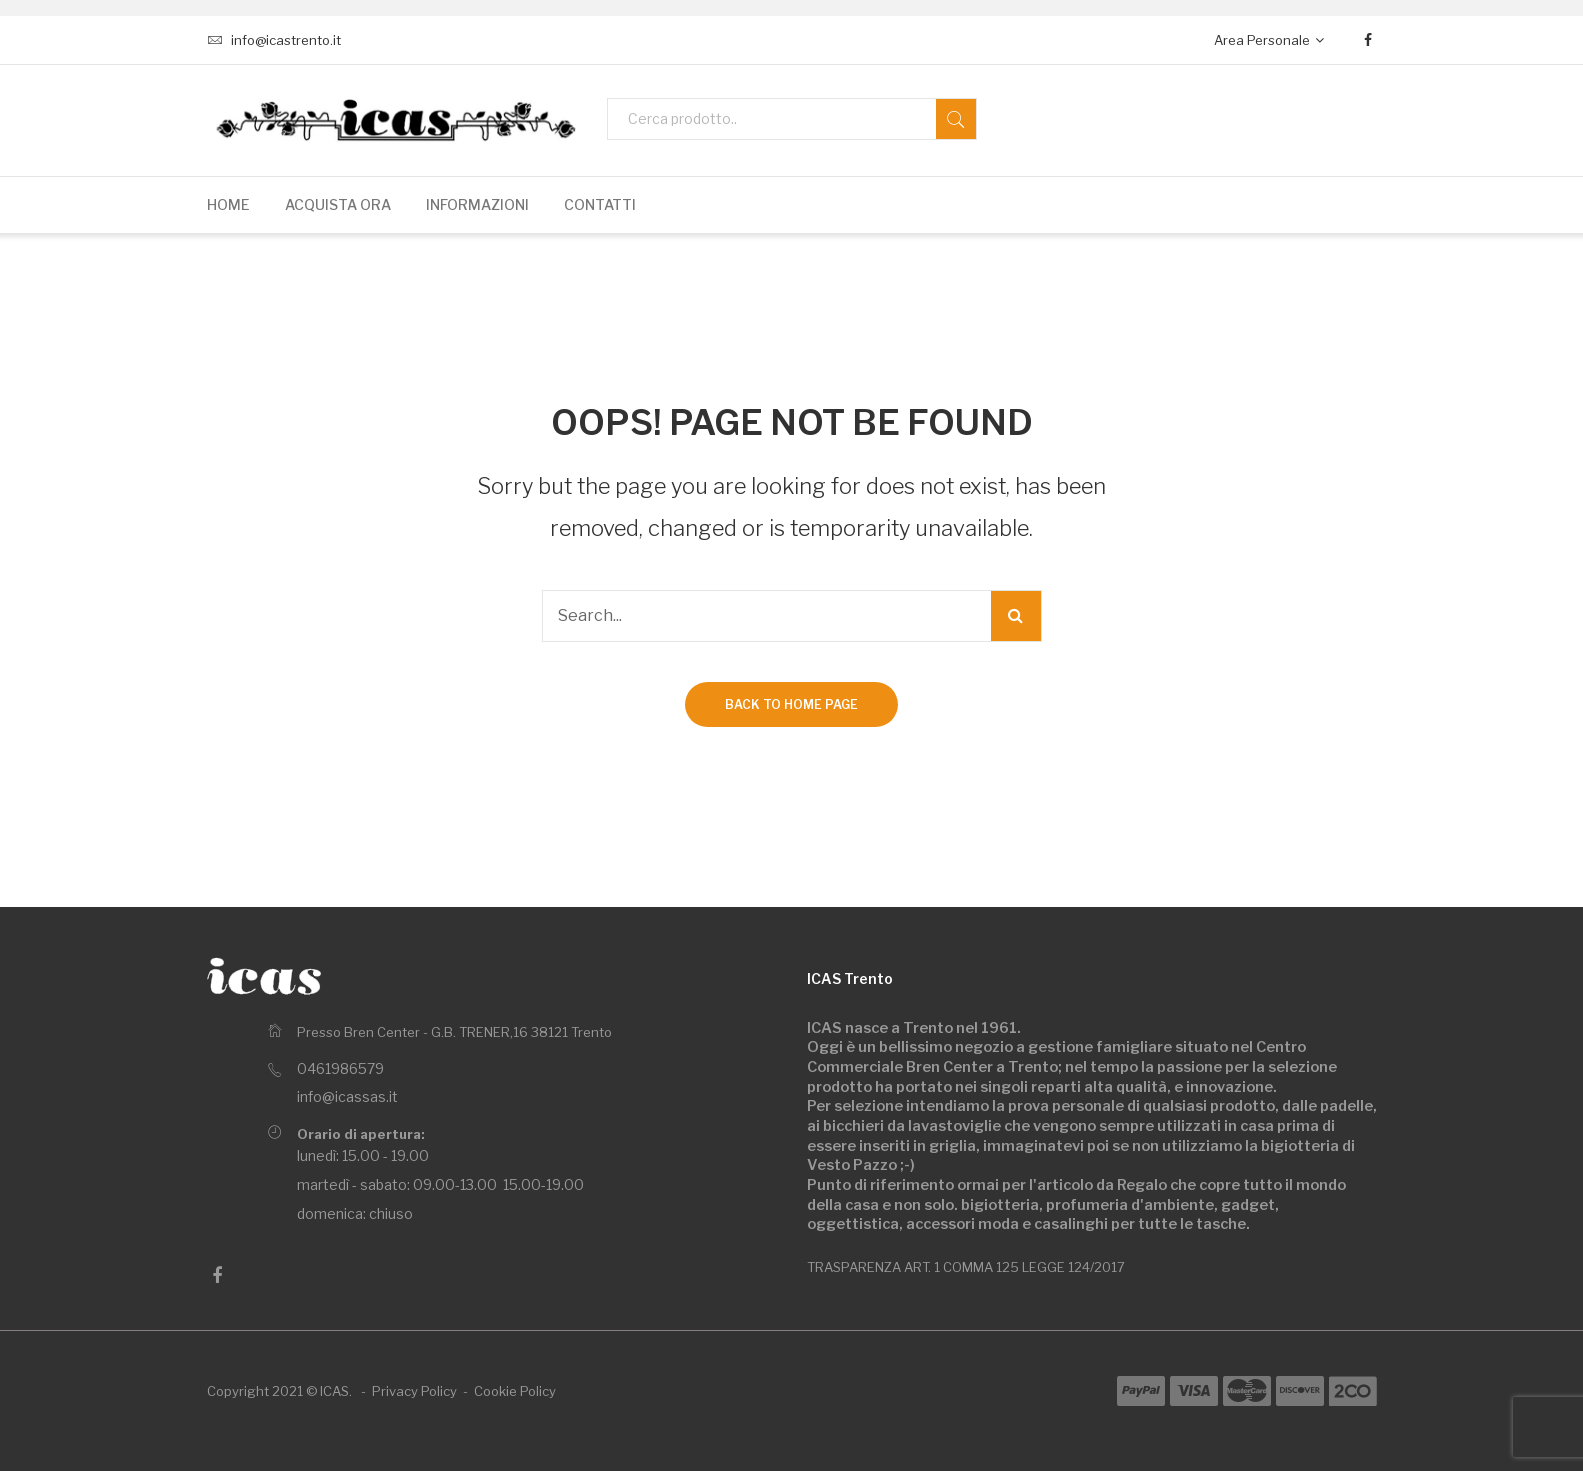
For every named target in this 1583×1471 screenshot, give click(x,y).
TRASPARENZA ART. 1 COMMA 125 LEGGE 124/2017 (966, 1267)
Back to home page (791, 704)
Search (956, 119)
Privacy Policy (414, 1391)
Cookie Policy (515, 1391)
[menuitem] (228, 205)
